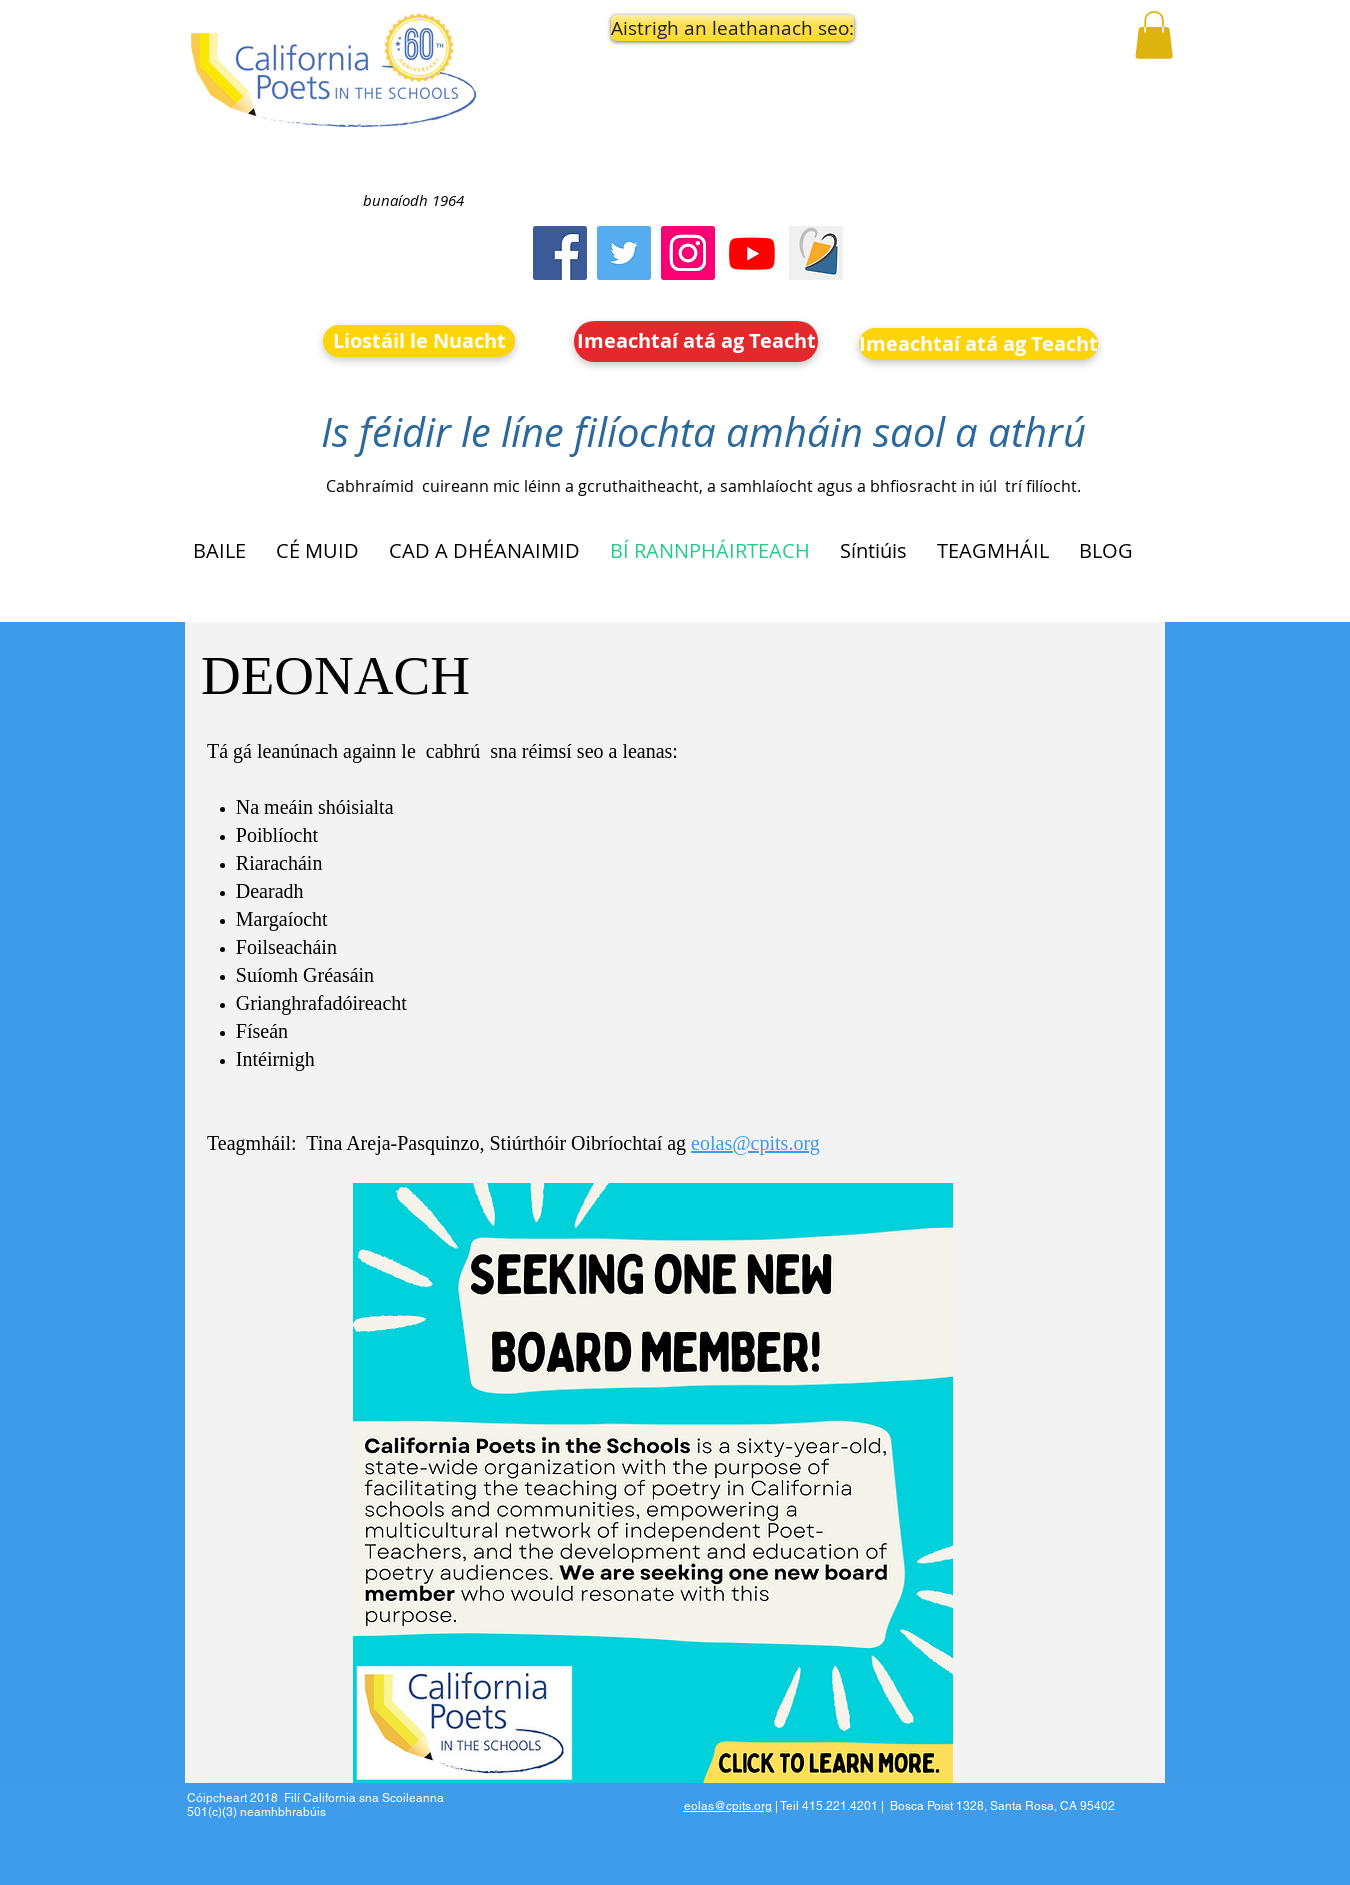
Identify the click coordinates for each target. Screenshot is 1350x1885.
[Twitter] (624, 253)
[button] (697, 28)
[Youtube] (752, 253)
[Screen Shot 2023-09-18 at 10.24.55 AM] (816, 253)
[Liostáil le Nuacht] (419, 341)
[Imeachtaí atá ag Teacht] (696, 341)
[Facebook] (560, 253)
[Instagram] (688, 253)
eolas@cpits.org (755, 1143)
